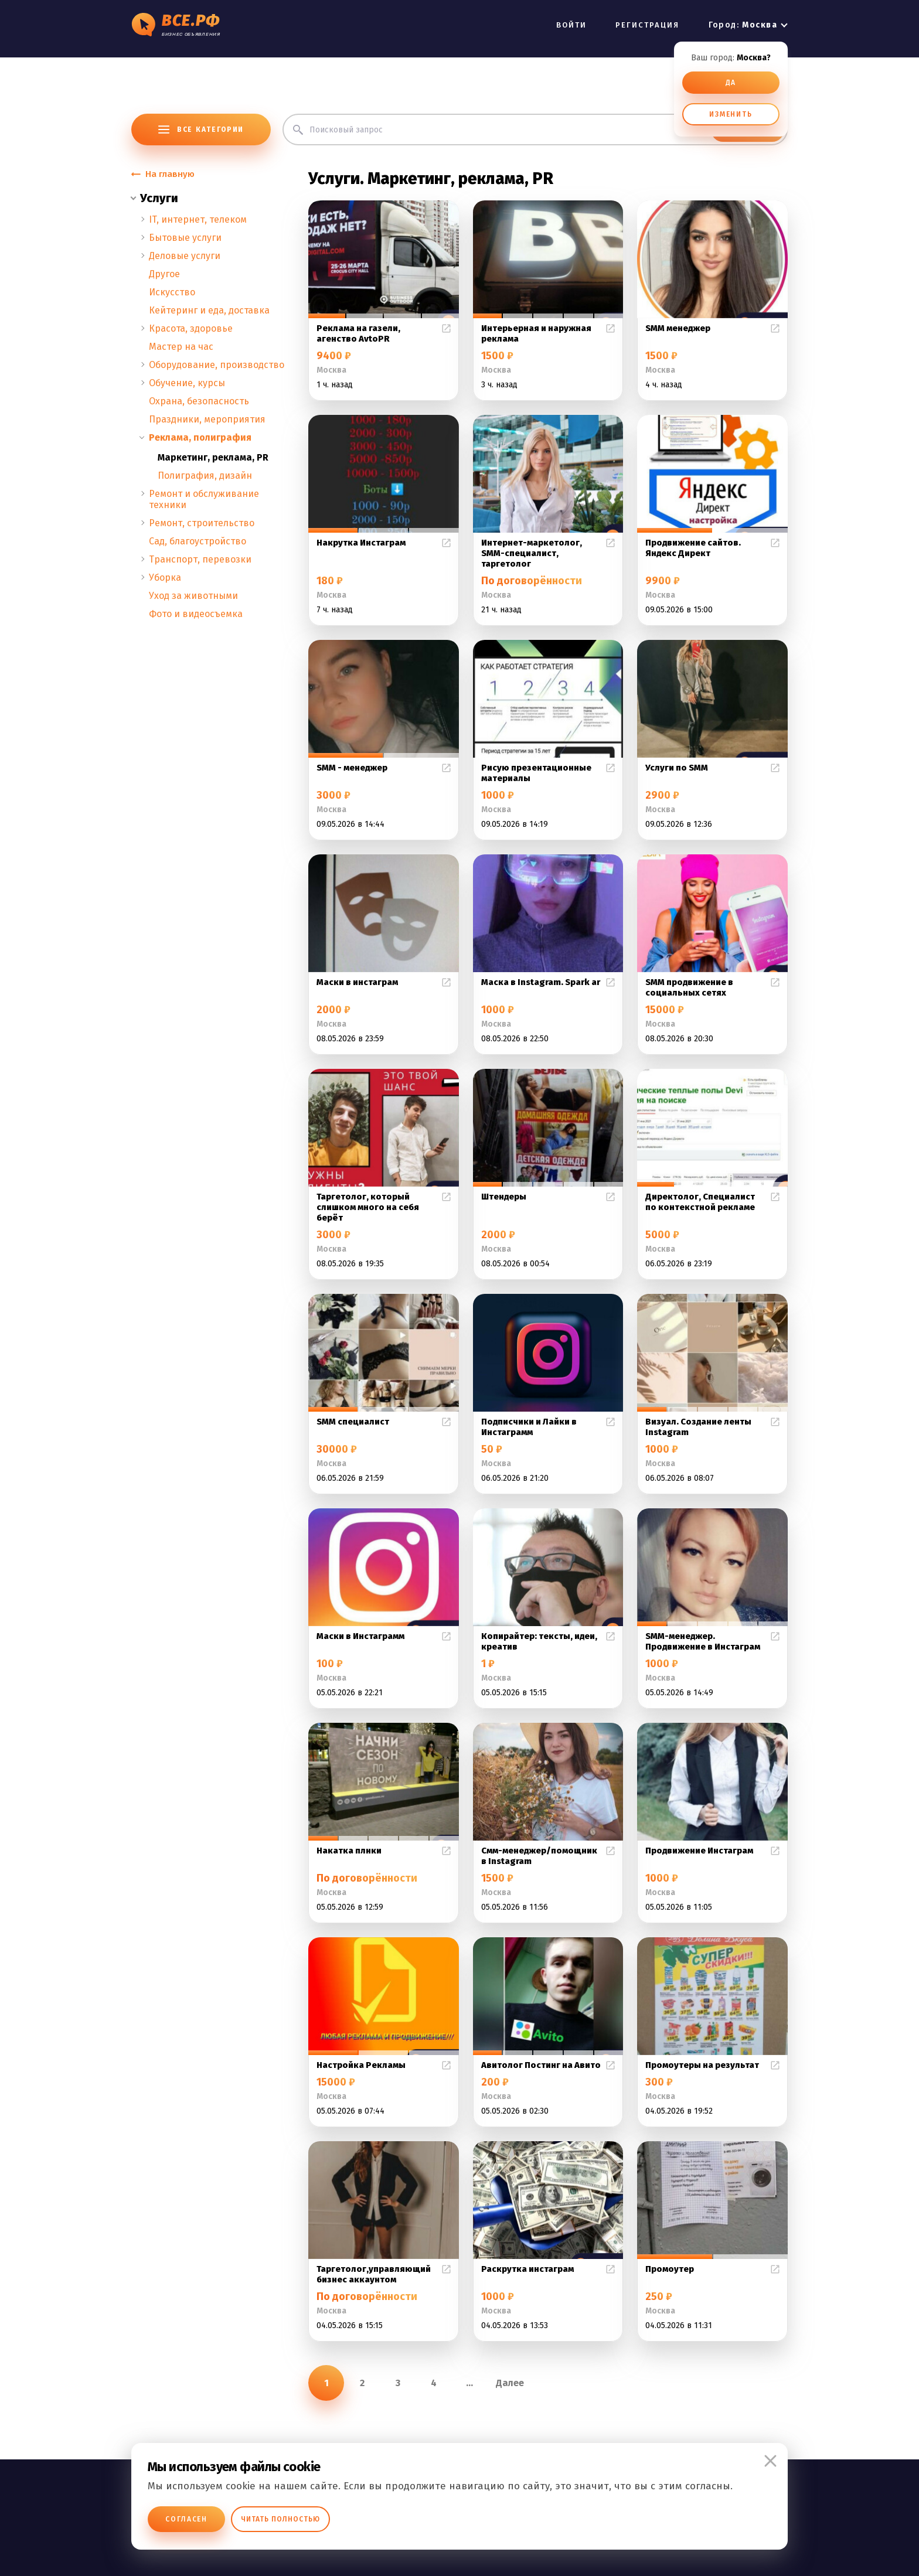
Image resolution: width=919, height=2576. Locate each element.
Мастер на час (181, 346)
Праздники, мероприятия (207, 419)
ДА (731, 83)
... (469, 2382)
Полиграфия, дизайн (205, 475)
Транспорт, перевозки (200, 559)
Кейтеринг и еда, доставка (209, 310)
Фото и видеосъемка (196, 613)
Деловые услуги (184, 255)
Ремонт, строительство (201, 523)
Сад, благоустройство (197, 541)
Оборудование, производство (216, 364)
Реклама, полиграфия (200, 437)
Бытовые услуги (185, 237)
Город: (743, 25)
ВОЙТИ (571, 25)
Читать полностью (280, 2519)
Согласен (186, 2519)
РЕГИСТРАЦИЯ (647, 25)
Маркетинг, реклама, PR (213, 457)
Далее (510, 2382)
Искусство (172, 292)
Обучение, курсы (187, 383)
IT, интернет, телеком (198, 219)
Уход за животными (193, 595)
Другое (164, 274)
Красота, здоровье (191, 328)
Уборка (165, 577)
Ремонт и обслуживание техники (204, 499)
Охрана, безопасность (199, 401)
